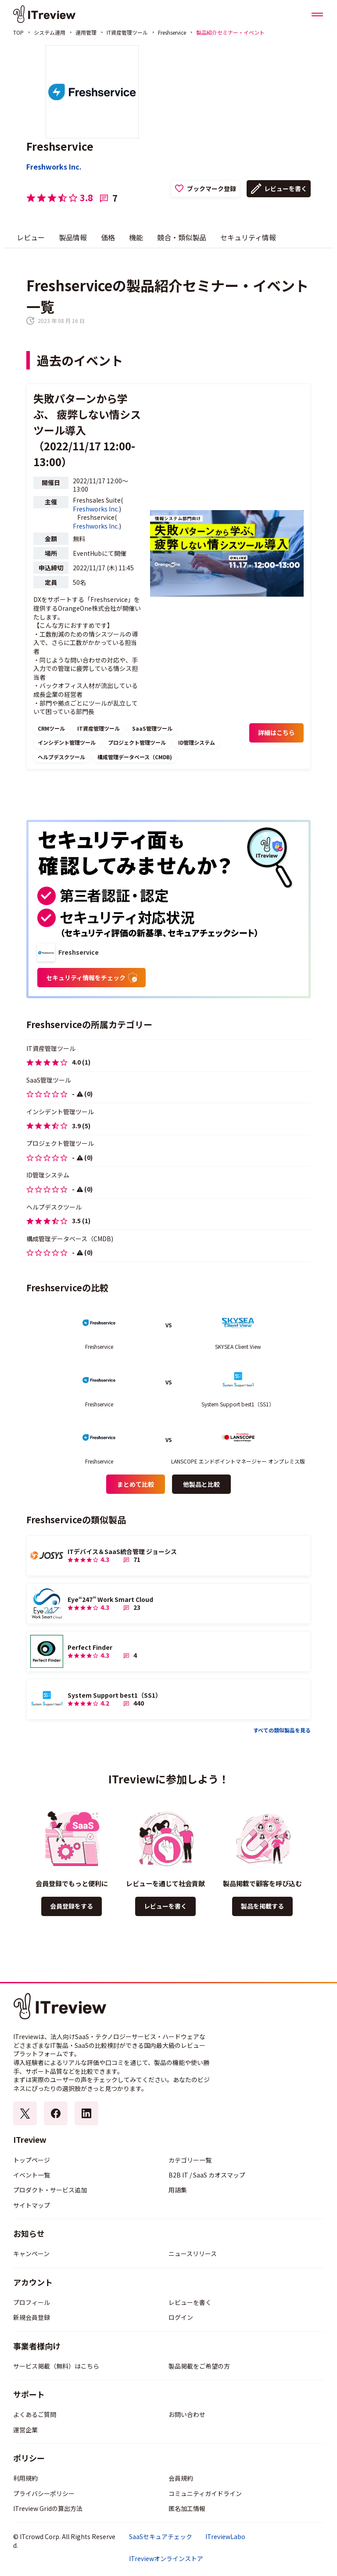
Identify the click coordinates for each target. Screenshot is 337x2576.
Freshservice (172, 32)
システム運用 (49, 32)
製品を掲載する (262, 1906)
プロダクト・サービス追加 (50, 2189)
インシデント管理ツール (67, 742)
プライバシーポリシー (44, 2493)
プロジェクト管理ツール (137, 742)
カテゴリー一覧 (190, 2160)
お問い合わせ (186, 2414)
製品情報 (73, 237)
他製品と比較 (201, 1484)
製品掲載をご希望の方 (199, 2366)
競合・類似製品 (181, 237)
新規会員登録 (31, 2317)
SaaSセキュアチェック (160, 2537)
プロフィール (31, 2302)
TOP (18, 32)
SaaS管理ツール (152, 728)
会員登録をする (71, 1906)
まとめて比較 (135, 1484)
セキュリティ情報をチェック (91, 977)
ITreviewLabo (225, 2537)
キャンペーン (31, 2253)
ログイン (180, 2317)
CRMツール (51, 728)
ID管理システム (196, 742)
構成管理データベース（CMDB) (134, 757)
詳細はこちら (276, 732)
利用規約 (25, 2478)
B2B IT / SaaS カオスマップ (206, 2174)
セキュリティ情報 (248, 237)
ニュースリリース (192, 2253)
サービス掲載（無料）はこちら (56, 2366)
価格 (108, 237)
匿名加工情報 (186, 2508)
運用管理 (86, 32)
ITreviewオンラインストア (166, 2558)
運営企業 (25, 2429)
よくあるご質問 (34, 2414)
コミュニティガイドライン (205, 2493)
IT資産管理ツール (127, 32)
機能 (136, 237)
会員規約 (180, 2478)
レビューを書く (285, 188)
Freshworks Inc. (54, 166)
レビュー (31, 237)
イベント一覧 (31, 2174)
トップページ (31, 2160)
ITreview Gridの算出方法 (47, 2508)
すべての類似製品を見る (282, 1730)
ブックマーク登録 (211, 188)
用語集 (177, 2189)
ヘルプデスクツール (61, 757)
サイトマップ (31, 2205)
